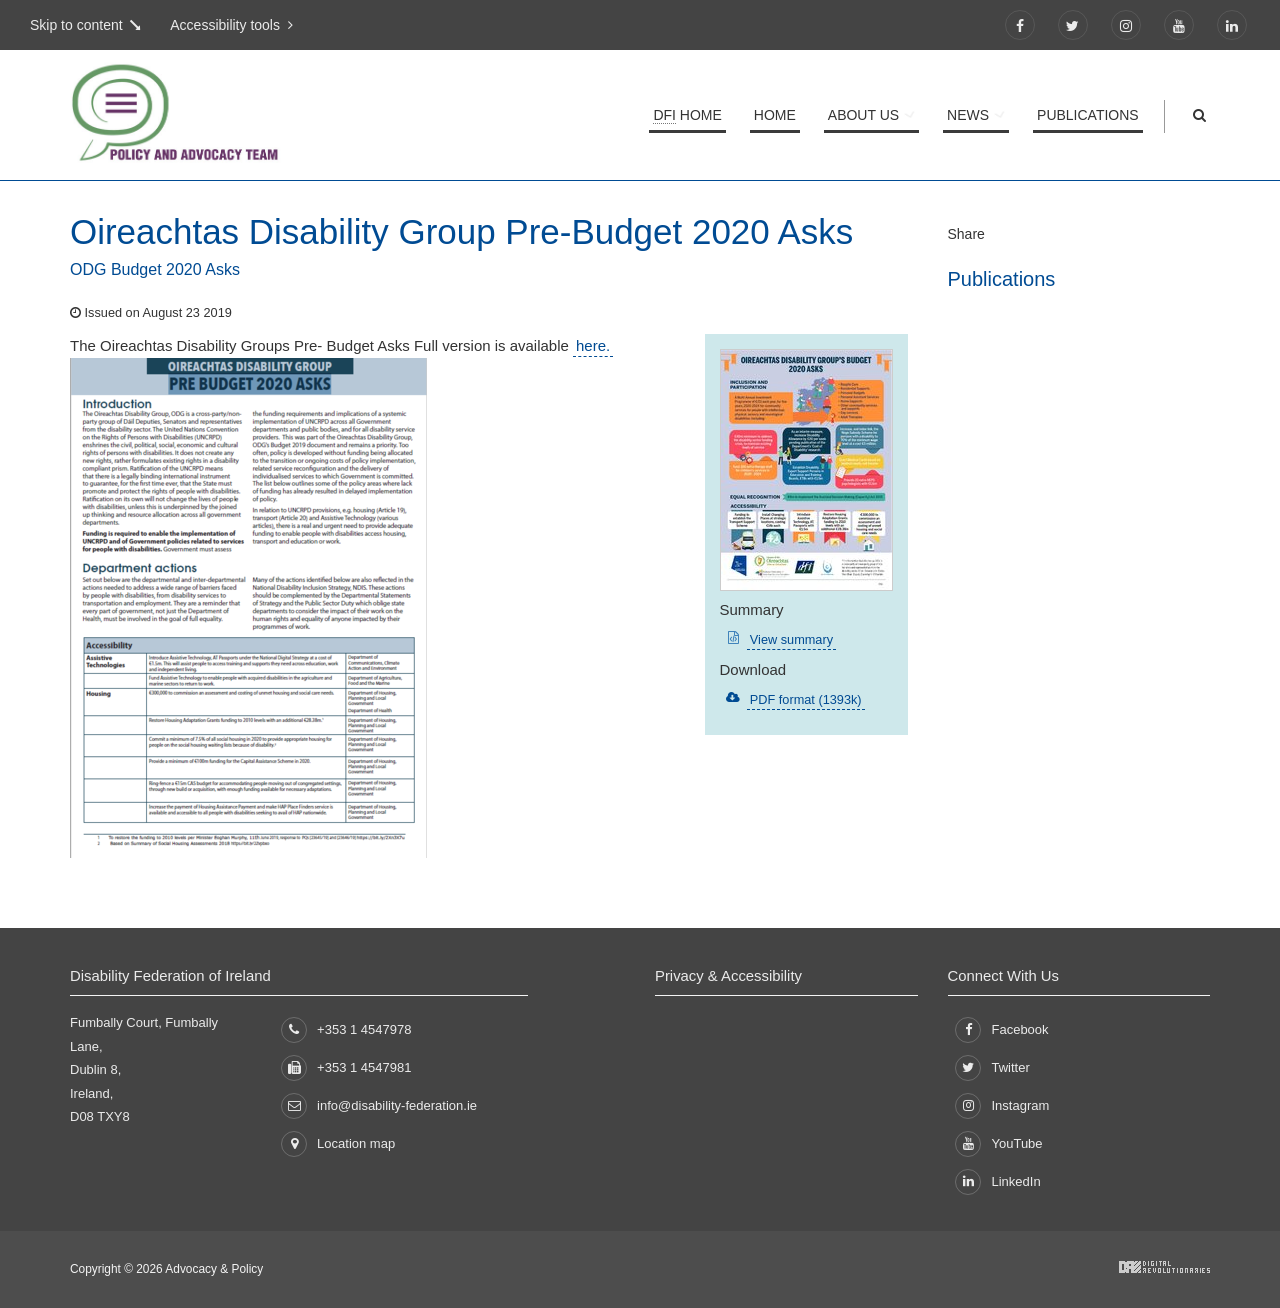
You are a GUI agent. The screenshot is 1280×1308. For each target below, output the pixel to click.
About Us (867, 115)
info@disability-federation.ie (379, 1105)
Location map (338, 1144)
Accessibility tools (227, 25)
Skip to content (76, 25)
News (970, 115)
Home (691, 115)
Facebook (1001, 1030)
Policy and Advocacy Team (250, 115)
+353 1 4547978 (346, 1029)
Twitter (992, 1068)
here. (593, 345)
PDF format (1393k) (804, 699)
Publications (1088, 115)
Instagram (1002, 1106)
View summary (790, 639)
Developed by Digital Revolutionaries (1164, 1267)
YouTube (998, 1144)
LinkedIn (997, 1182)
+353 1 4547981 (346, 1067)
